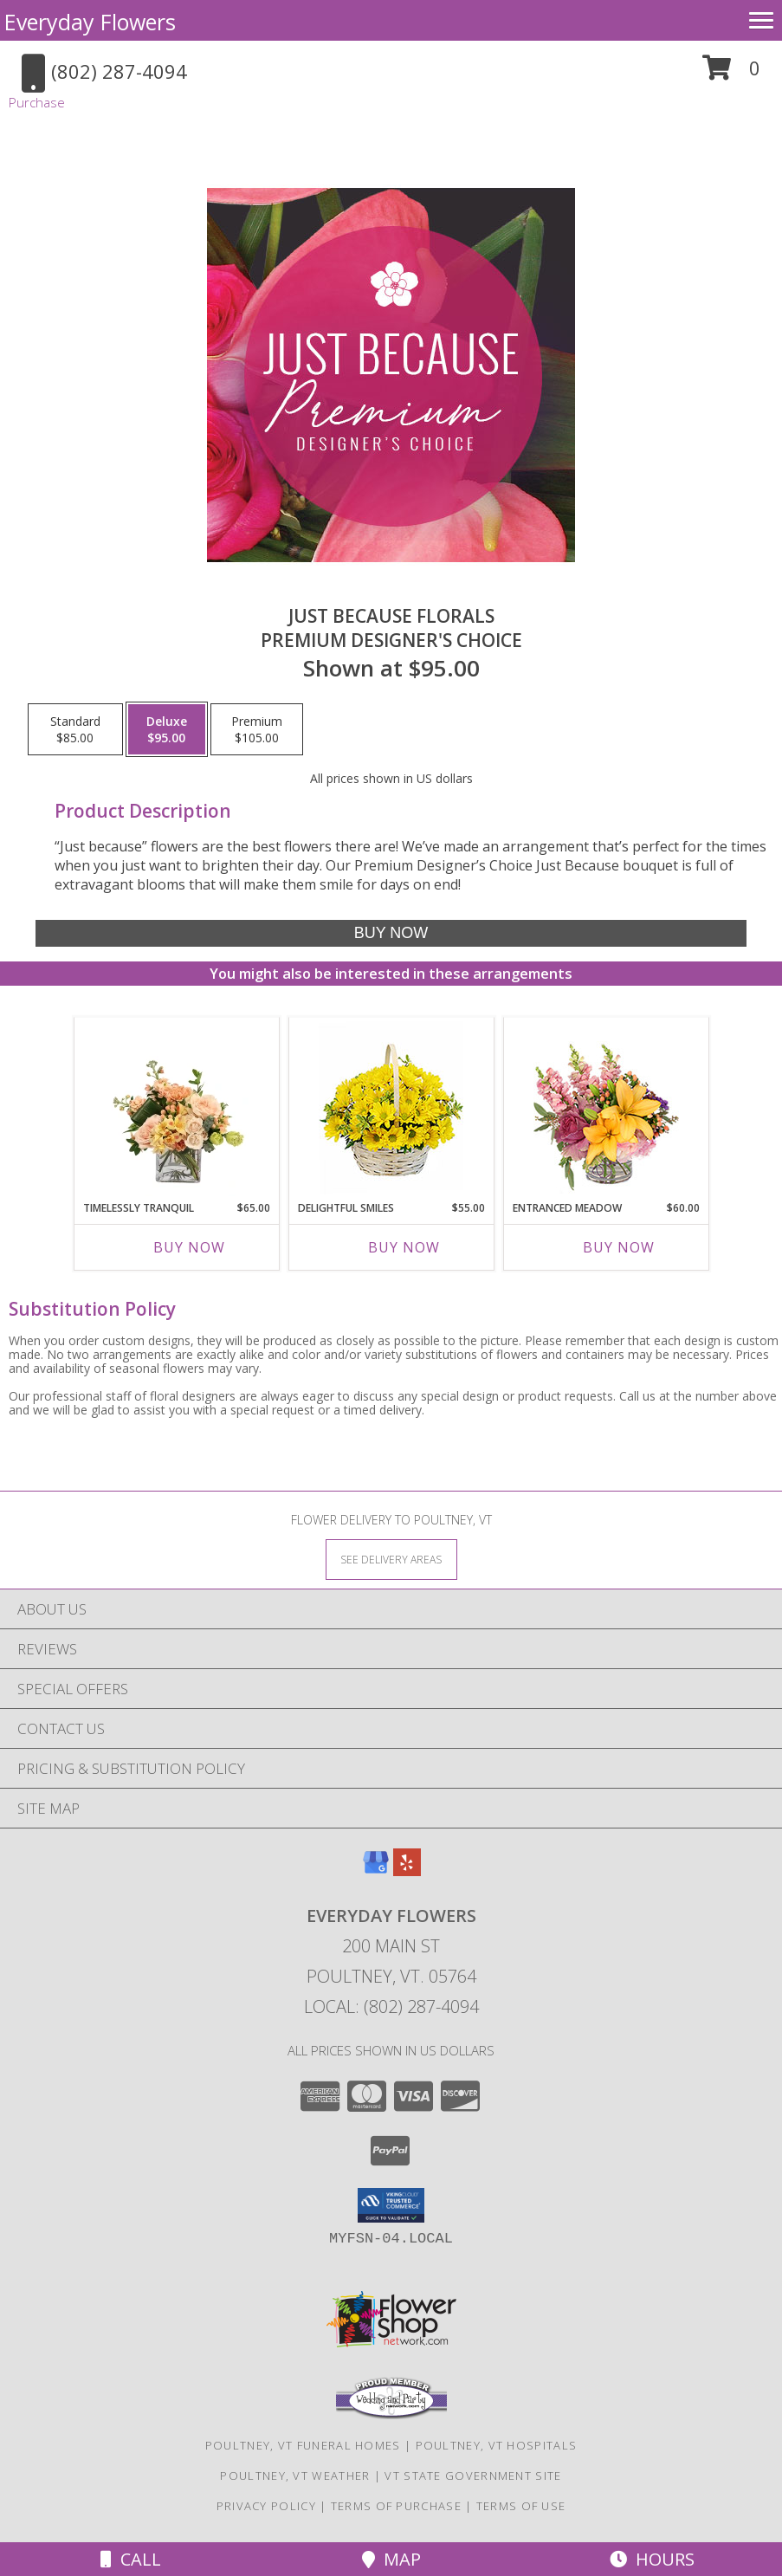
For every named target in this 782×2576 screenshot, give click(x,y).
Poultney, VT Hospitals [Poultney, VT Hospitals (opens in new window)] (497, 2445)
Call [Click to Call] (130, 2559)
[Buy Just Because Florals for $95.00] (391, 933)
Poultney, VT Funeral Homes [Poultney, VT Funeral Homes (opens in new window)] (303, 2445)
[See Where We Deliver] (391, 1558)
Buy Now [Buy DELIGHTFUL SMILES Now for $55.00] (404, 1247)
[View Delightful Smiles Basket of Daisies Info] (391, 1109)
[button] (731, 74)
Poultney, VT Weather (295, 2475)
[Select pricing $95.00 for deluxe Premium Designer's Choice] (166, 729)
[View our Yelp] (407, 1870)
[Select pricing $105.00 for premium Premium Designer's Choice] (256, 729)
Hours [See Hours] (652, 2559)
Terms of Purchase (396, 2506)
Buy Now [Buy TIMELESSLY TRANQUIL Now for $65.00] (189, 1247)
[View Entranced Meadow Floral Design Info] (606, 1108)
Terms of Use (521, 2506)
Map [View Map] (391, 2559)
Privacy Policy (266, 2506)
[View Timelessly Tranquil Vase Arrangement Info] (176, 1108)
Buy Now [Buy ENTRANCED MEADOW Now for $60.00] (619, 1247)
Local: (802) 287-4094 (391, 2006)
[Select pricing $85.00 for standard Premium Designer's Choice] (75, 729)
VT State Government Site (473, 2475)
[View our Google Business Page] (376, 1870)
